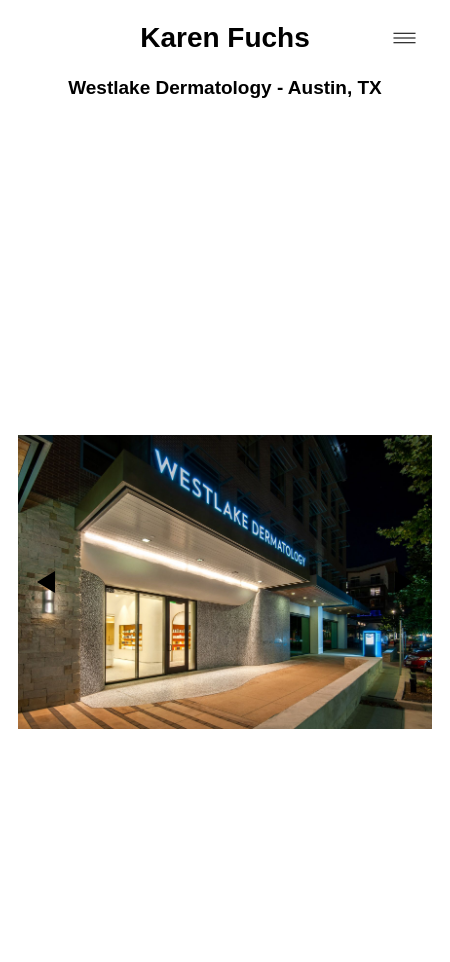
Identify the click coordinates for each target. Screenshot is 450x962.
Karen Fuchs (225, 37)
